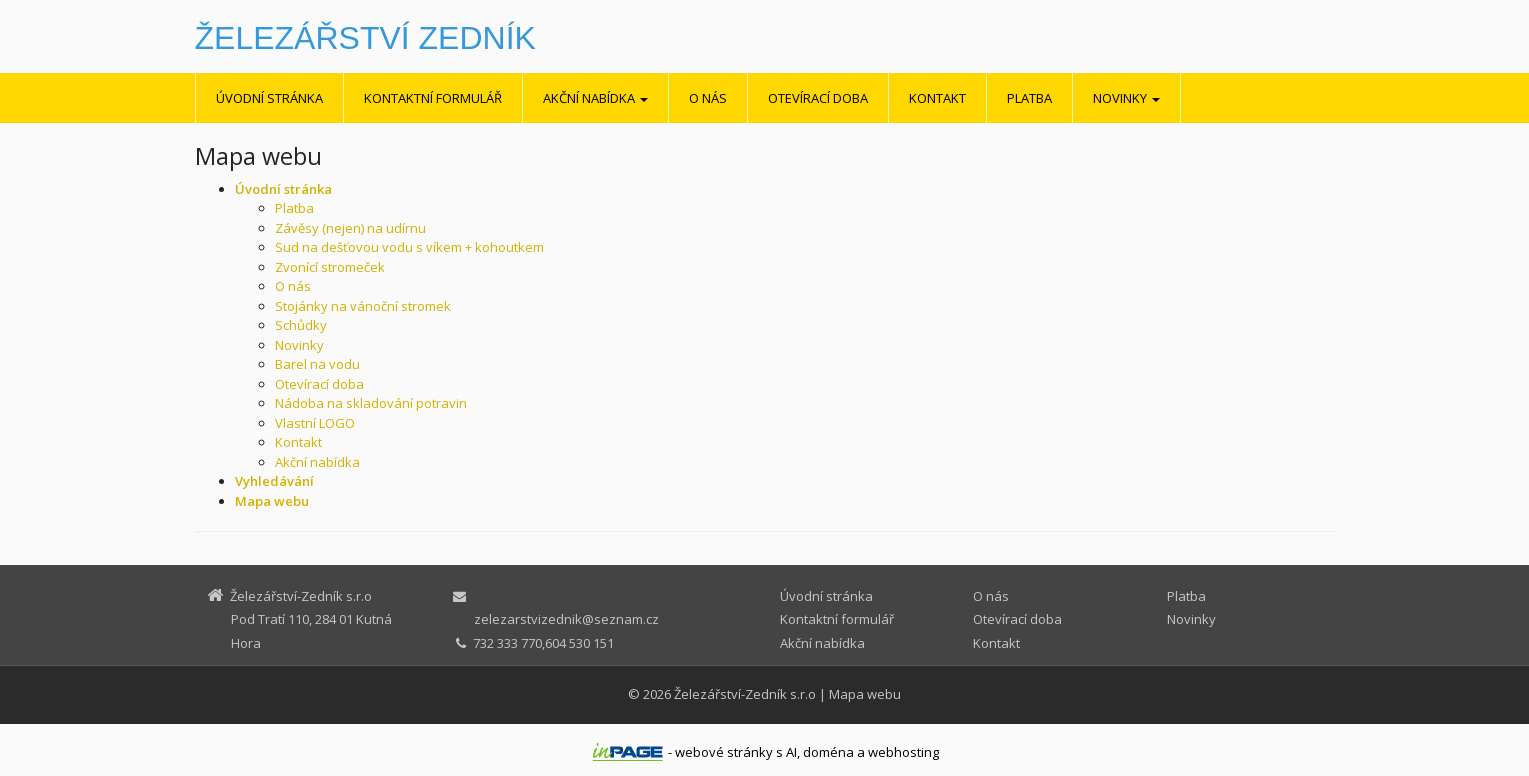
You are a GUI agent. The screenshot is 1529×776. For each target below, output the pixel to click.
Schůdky (301, 325)
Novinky (1126, 98)
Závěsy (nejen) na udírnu (350, 228)
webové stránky (724, 752)
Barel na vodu (317, 364)
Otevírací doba (818, 98)
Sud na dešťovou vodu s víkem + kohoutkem (409, 247)
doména (828, 752)
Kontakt (937, 98)
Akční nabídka (595, 98)
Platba (1029, 98)
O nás (708, 98)
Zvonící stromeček (330, 267)
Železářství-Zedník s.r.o (745, 694)
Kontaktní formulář (433, 98)
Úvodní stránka (269, 98)
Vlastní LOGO (315, 423)
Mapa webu (865, 694)
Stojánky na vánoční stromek (363, 306)
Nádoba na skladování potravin (371, 403)
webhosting (903, 752)
